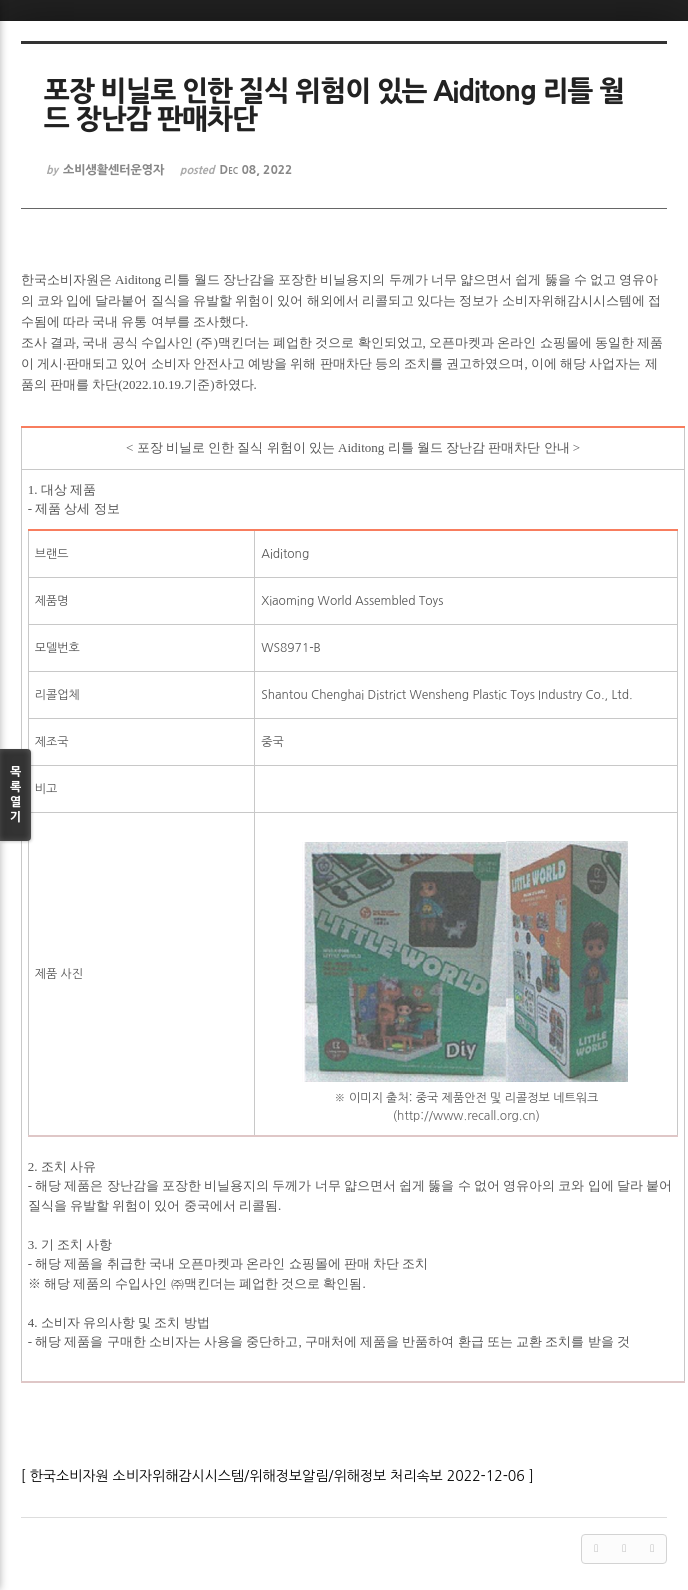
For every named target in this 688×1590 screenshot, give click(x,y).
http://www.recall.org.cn (466, 1116)
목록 (15, 795)
